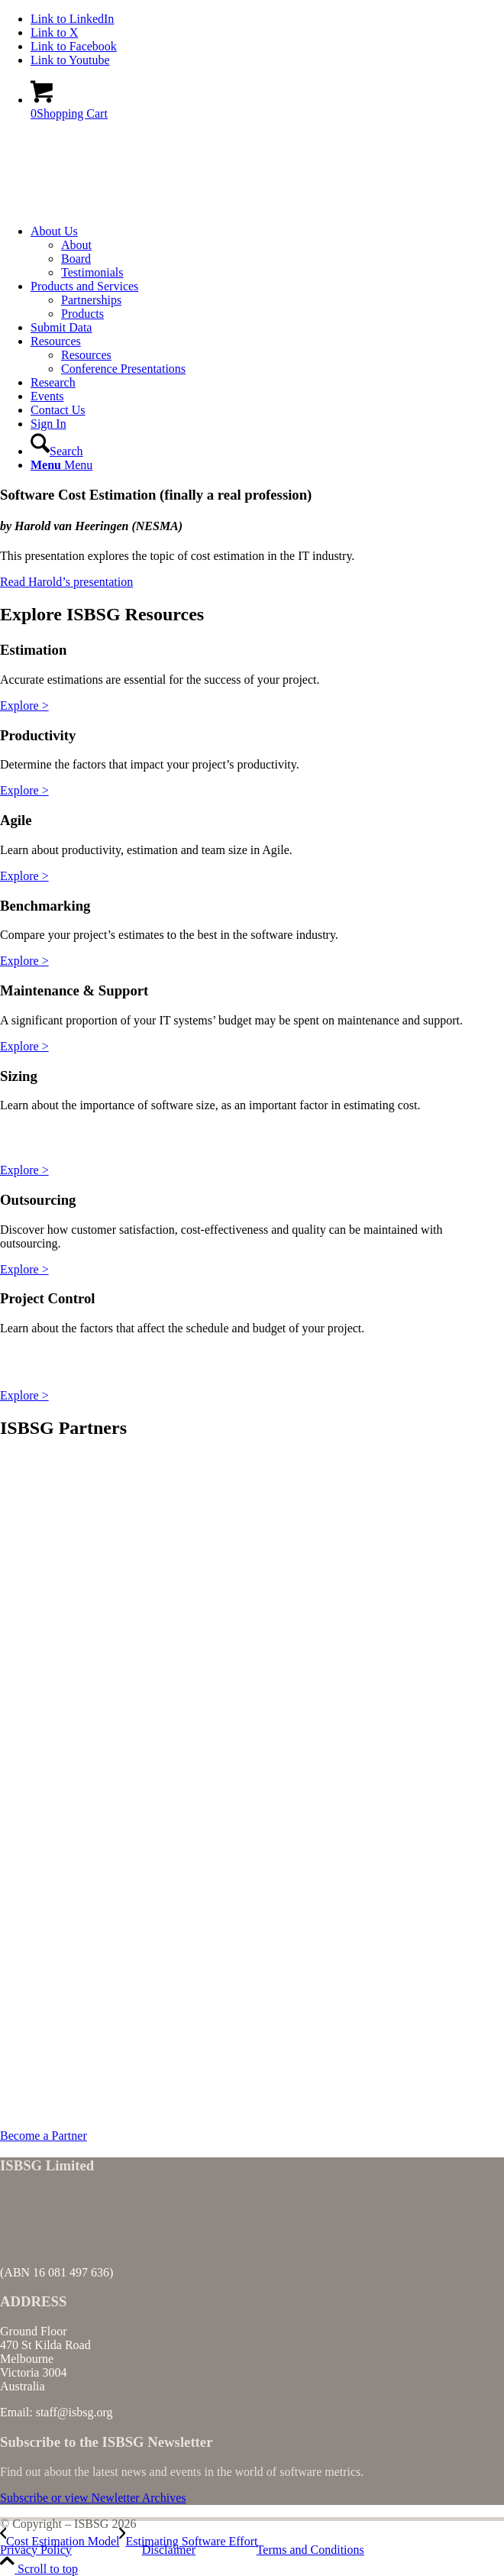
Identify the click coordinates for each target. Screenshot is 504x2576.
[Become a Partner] (43, 2135)
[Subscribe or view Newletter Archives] (93, 2497)
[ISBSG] (114, 205)
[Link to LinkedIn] (72, 18)
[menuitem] (267, 252)
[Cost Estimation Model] (59, 2541)
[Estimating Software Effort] (188, 2541)
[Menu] (61, 464)
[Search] (57, 451)
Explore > (24, 705)
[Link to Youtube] (70, 59)
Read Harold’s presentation (66, 581)
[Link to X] (54, 32)
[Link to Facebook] (74, 46)
